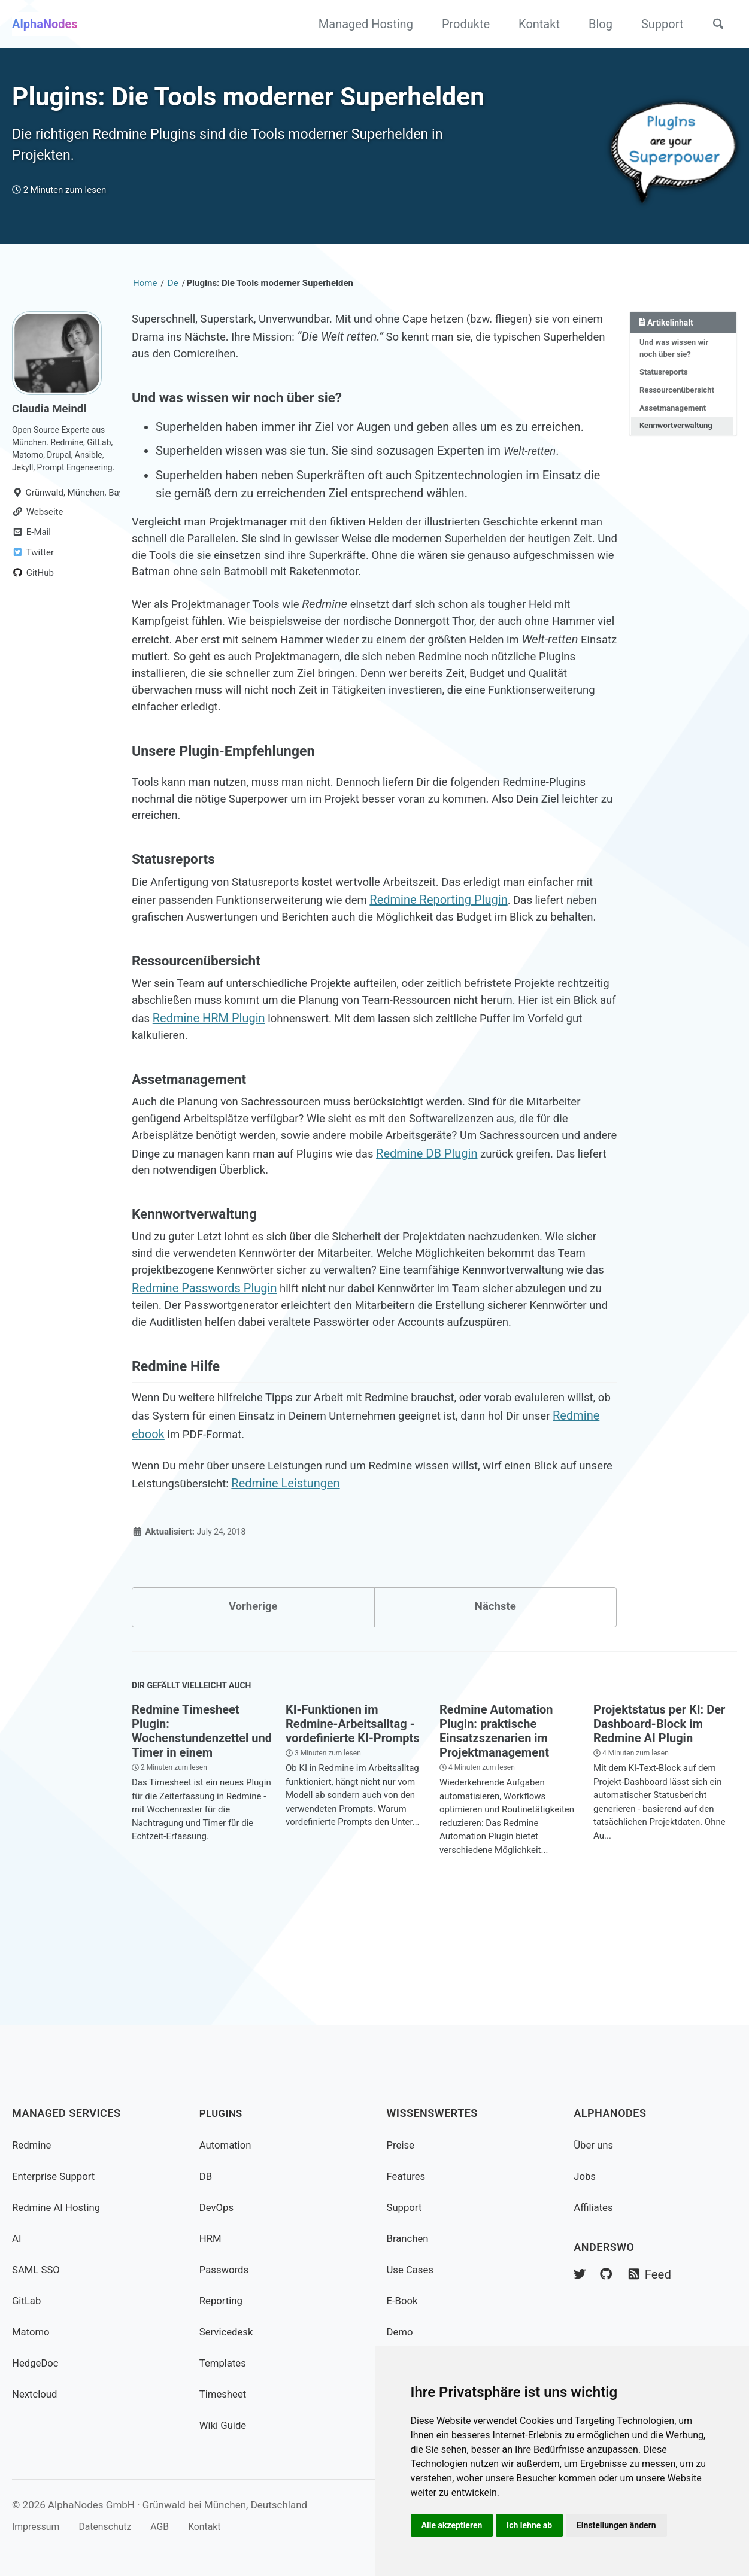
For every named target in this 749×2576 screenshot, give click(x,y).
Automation (227, 2144)
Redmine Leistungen (332, 1575)
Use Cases (412, 2269)
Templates (224, 2362)
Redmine (33, 2144)
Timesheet (224, 2393)
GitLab (27, 2300)
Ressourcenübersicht (679, 404)
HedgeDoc (37, 2362)
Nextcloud (36, 2393)
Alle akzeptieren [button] (453, 2524)
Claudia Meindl (52, 419)
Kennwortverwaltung (678, 441)
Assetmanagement (675, 422)
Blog (595, 24)
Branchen (409, 2238)
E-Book (403, 2300)
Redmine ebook (206, 1523)
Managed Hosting (360, 24)
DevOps (217, 2207)
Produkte (460, 24)
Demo (401, 2331)
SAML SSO (37, 2269)
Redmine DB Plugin (485, 1212)
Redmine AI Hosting (59, 2207)
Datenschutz (112, 2526)
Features (408, 2176)
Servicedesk (228, 2331)
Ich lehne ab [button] (533, 2524)
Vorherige (253, 1700)
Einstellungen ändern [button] (622, 2524)
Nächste (495, 1700)
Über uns (595, 2144)
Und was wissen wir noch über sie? (676, 360)
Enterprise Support (56, 2176)
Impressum (37, 2526)
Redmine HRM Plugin (319, 1072)
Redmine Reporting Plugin (477, 933)
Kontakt (534, 24)
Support (657, 24)
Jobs (586, 2176)
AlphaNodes (45, 24)
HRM (211, 2238)
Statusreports (665, 385)
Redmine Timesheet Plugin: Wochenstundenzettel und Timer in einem (202, 1828)
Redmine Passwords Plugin (360, 1352)
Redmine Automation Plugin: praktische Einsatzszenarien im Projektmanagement (496, 1828)
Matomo (32, 2331)
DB (206, 2176)
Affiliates (594, 2207)
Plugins (222, 2113)
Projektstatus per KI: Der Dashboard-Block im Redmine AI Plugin (659, 1820)
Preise (402, 2144)
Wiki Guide (224, 2425)
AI (17, 2238)
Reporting (222, 2300)
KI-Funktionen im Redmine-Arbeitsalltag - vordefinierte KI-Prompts (353, 1820)
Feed (654, 2275)
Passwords (226, 2269)
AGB (171, 2526)
